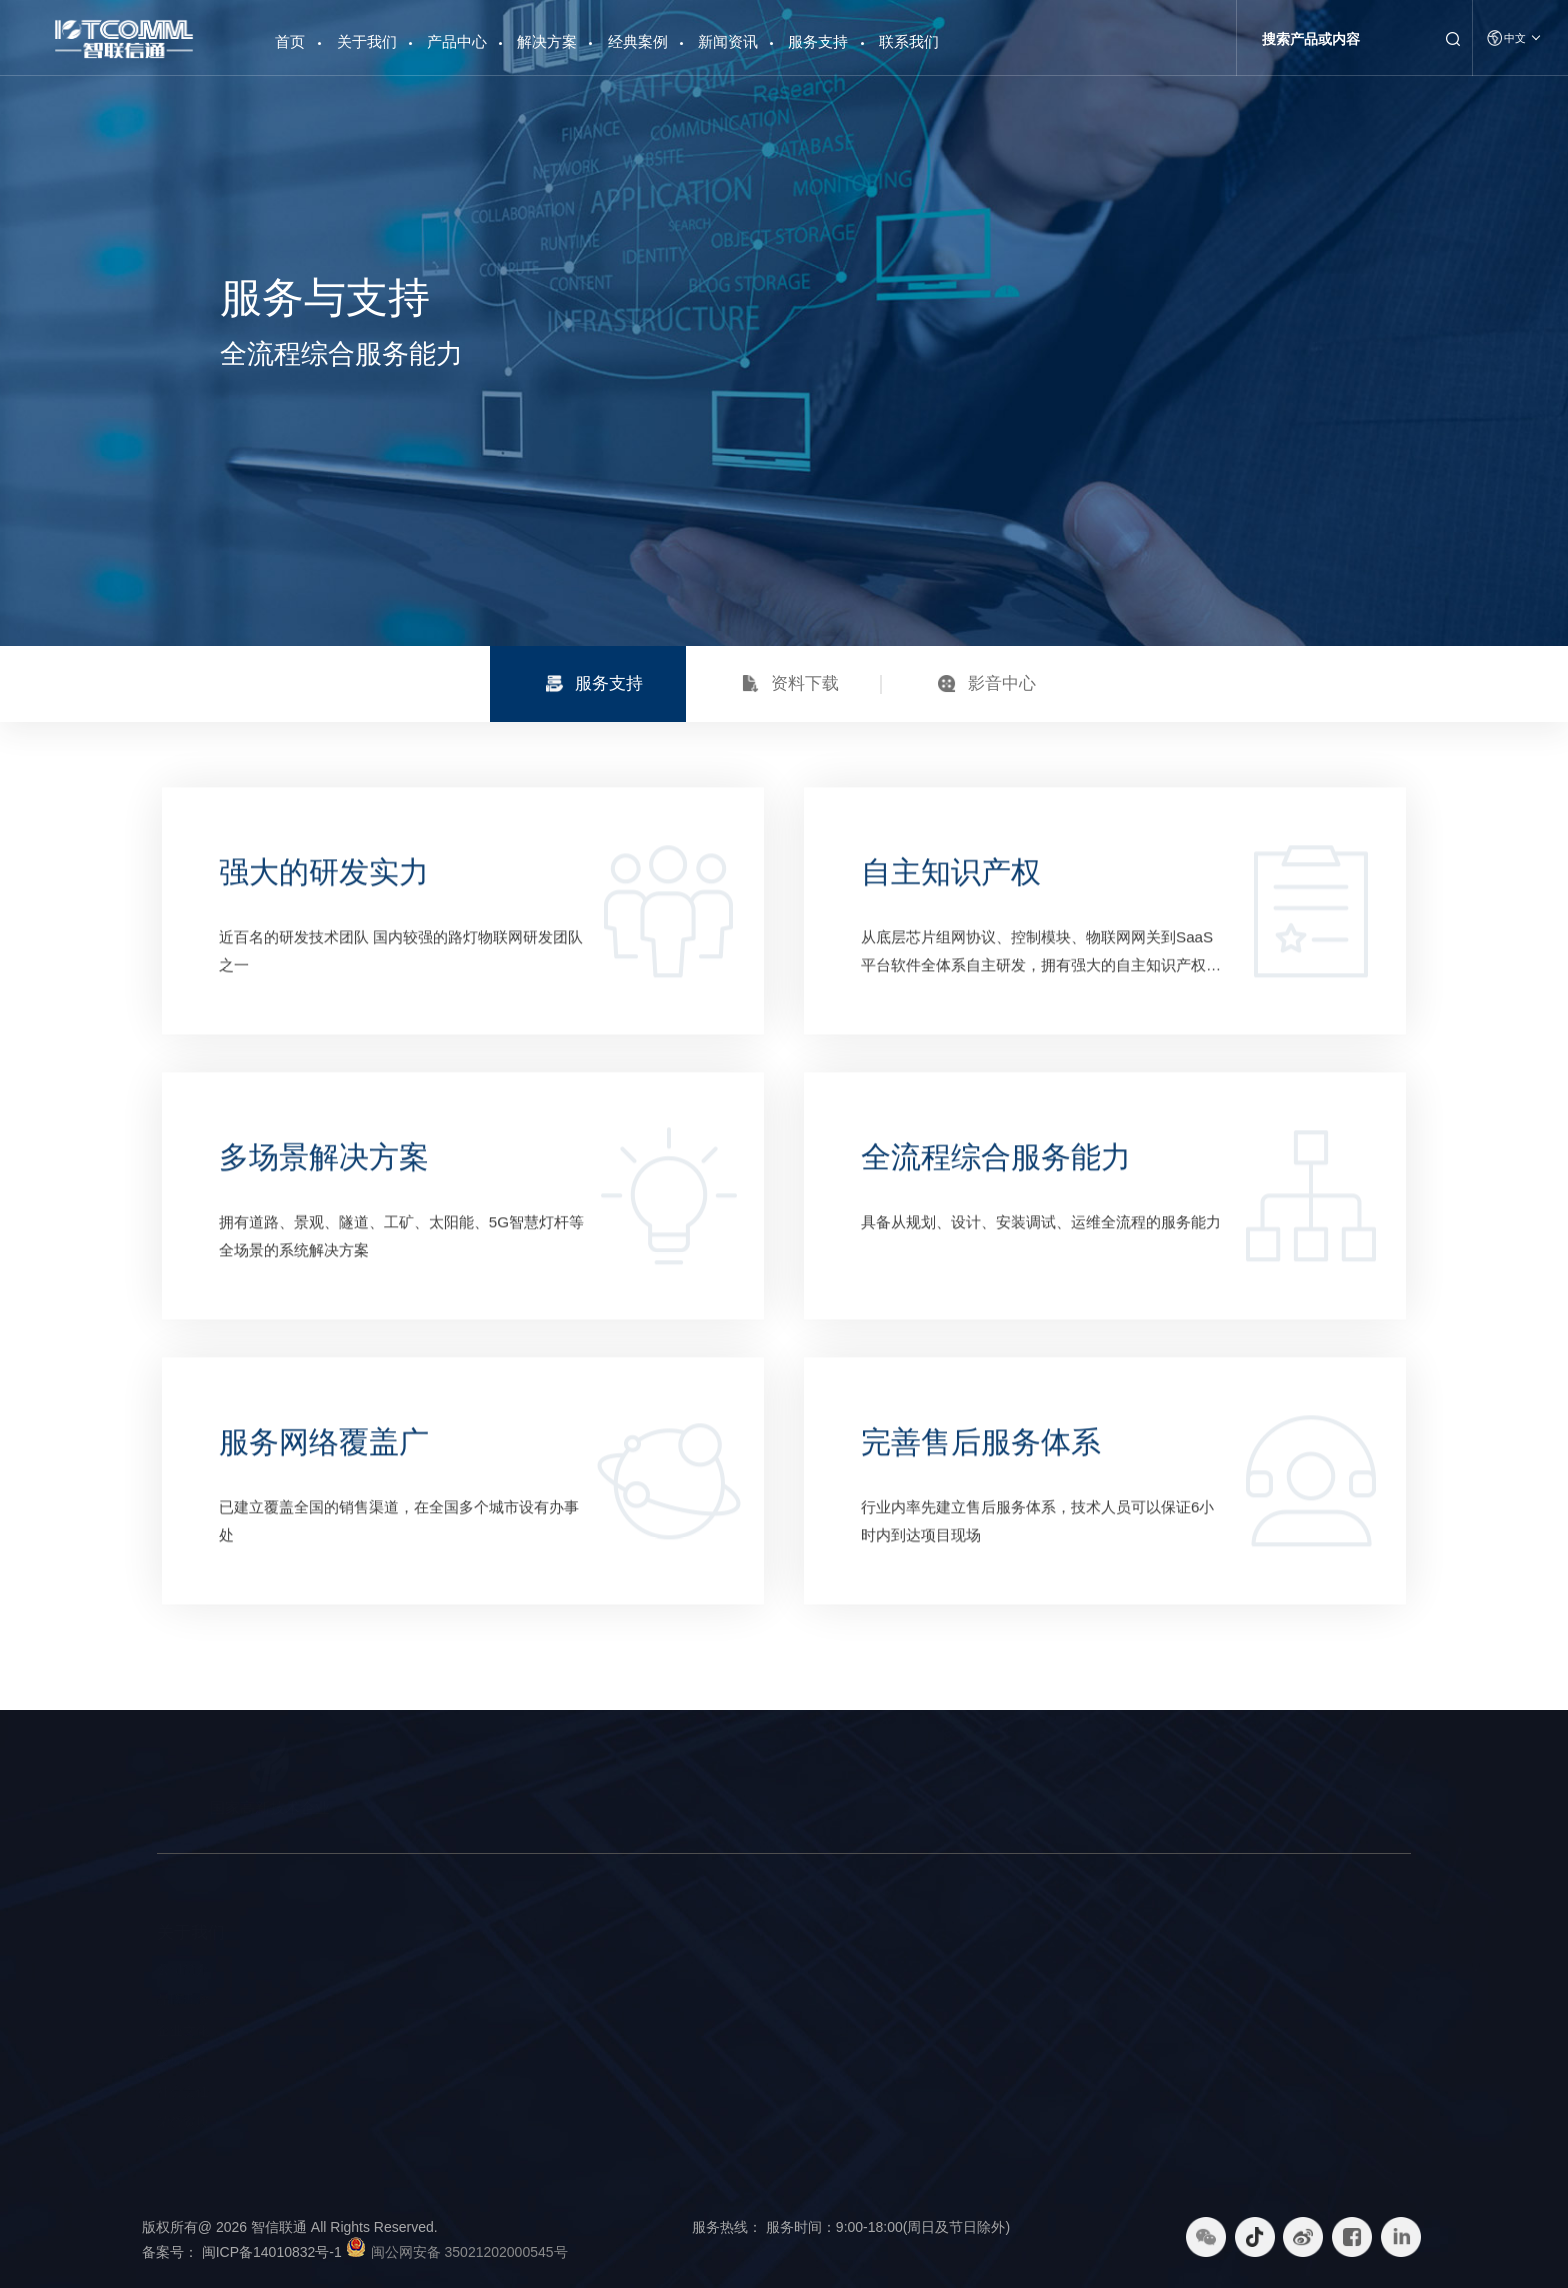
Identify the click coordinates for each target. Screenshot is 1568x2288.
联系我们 (909, 41)
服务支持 (818, 41)
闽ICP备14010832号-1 (284, 2252)
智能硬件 (363, 1999)
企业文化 (183, 2030)
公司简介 (183, 1969)
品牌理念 (183, 1999)
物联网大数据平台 (389, 2030)
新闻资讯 (728, 41)
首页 (290, 34)
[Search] (1340, 39)
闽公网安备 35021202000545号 (469, 2252)
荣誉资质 (183, 2121)
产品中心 (457, 41)
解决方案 (547, 41)
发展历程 (183, 2060)
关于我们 (367, 41)
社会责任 (183, 2091)
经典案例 (638, 41)
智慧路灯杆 (369, 1969)
